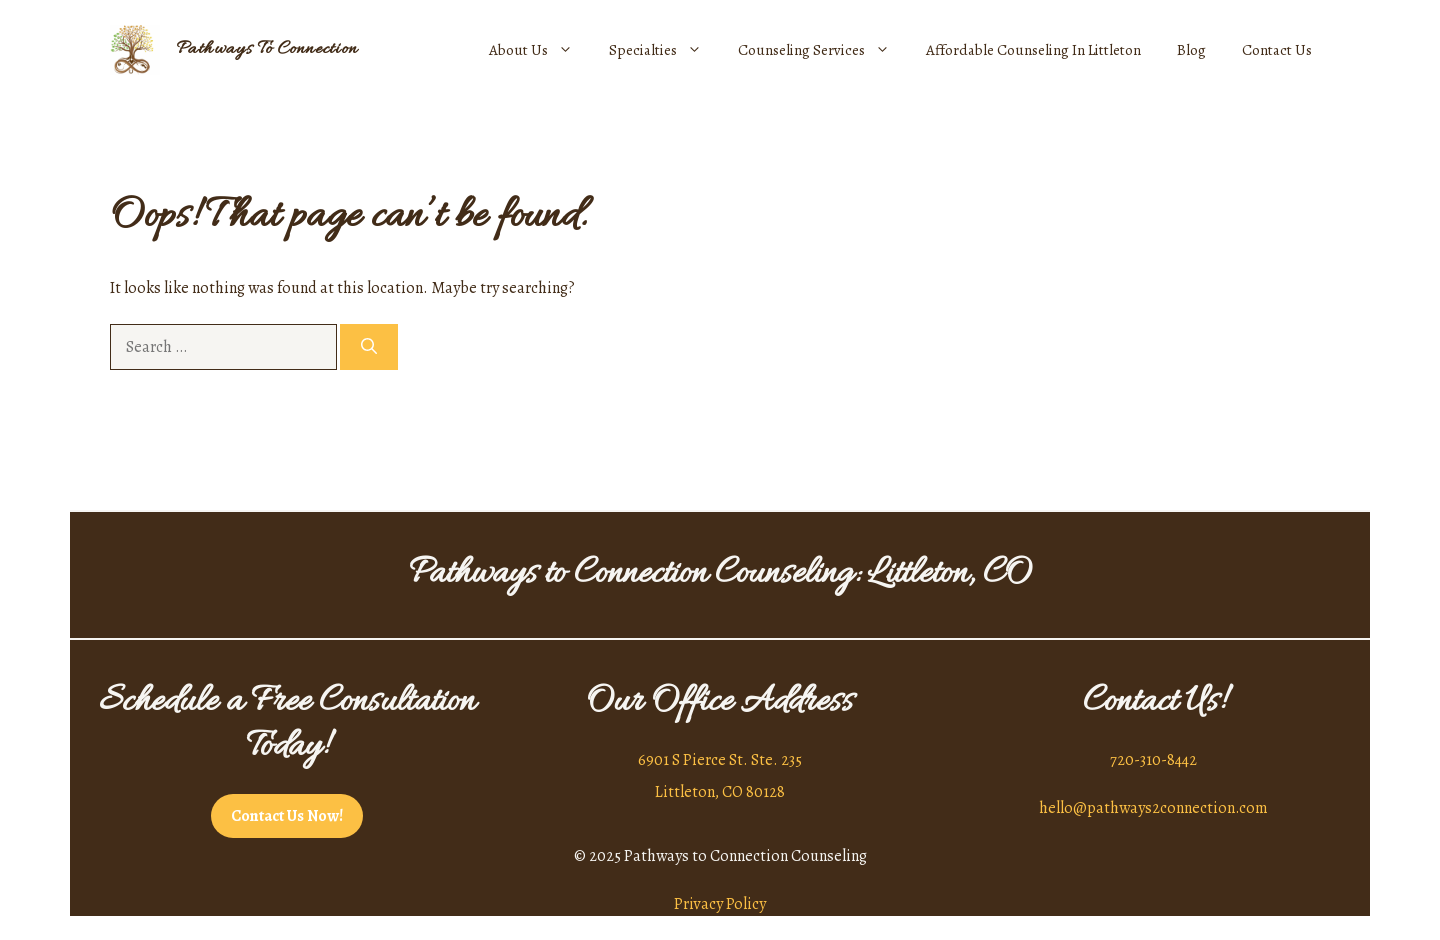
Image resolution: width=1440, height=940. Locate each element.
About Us (540, 50)
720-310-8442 (1153, 760)
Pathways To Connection (267, 49)
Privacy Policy (720, 904)
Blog (1191, 50)
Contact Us (1277, 50)
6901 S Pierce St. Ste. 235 (720, 760)
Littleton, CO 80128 (720, 792)
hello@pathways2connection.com (1153, 808)
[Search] (369, 347)
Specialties (664, 50)
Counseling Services (823, 50)
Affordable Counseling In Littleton (1033, 50)
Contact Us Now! (287, 816)
